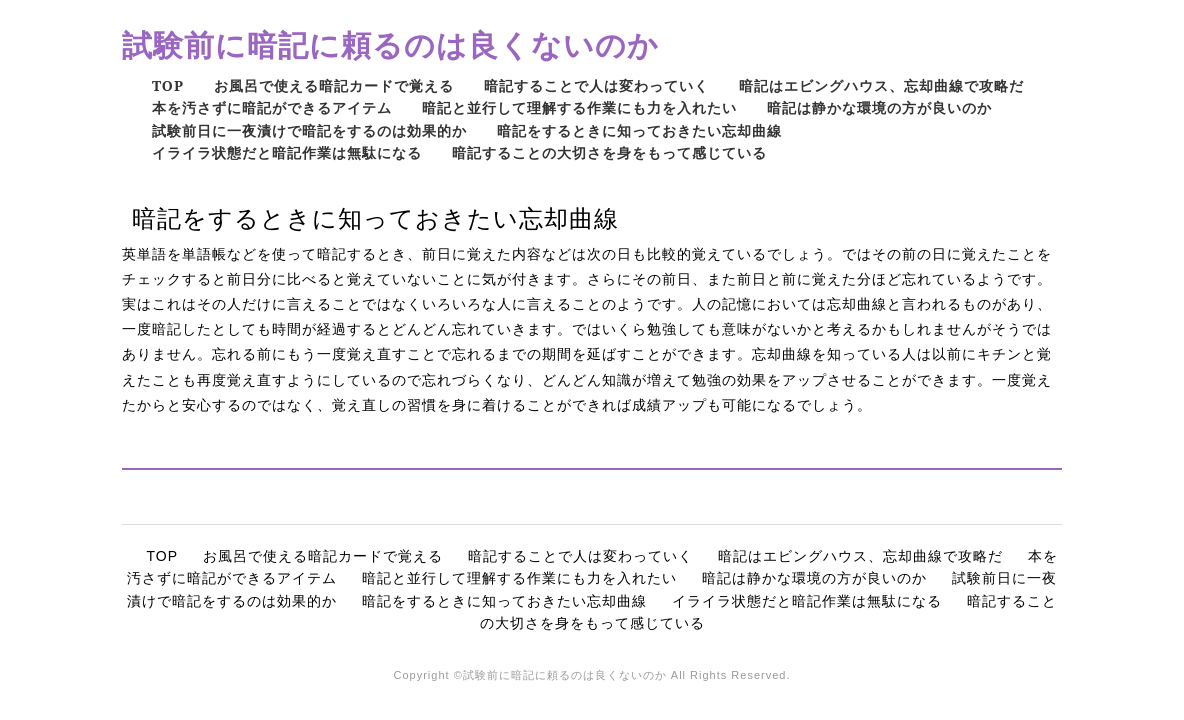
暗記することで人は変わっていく (596, 85)
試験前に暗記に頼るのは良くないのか (390, 44)
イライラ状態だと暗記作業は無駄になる (287, 152)
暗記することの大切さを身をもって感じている (609, 152)
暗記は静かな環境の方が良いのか (879, 107)
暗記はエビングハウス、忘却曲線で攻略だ (881, 85)
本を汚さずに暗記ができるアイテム (272, 107)
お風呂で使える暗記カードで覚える (334, 85)
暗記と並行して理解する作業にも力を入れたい (579, 107)
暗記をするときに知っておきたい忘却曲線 (639, 130)
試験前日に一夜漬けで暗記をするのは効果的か (309, 130)
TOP (168, 85)
